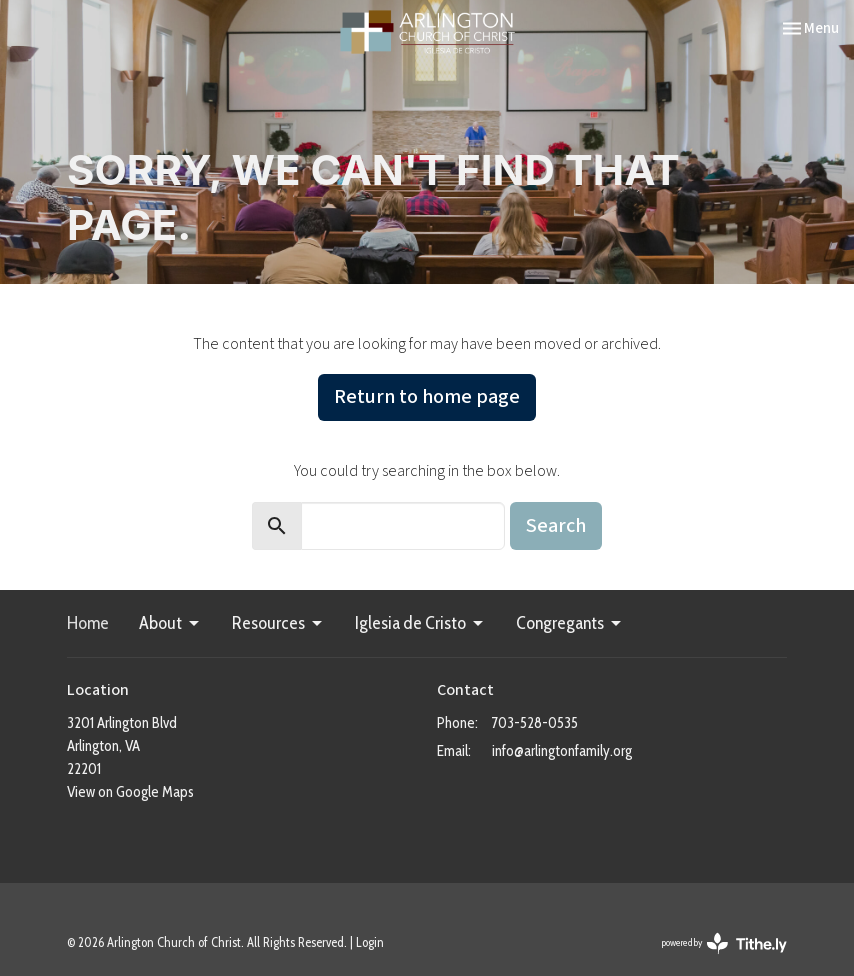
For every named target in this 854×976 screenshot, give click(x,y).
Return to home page (427, 397)
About (170, 623)
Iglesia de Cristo (420, 623)
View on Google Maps (130, 792)
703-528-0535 (535, 723)
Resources (278, 623)
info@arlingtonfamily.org (562, 751)
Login (370, 942)
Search (556, 526)
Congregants (570, 623)
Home (88, 623)
